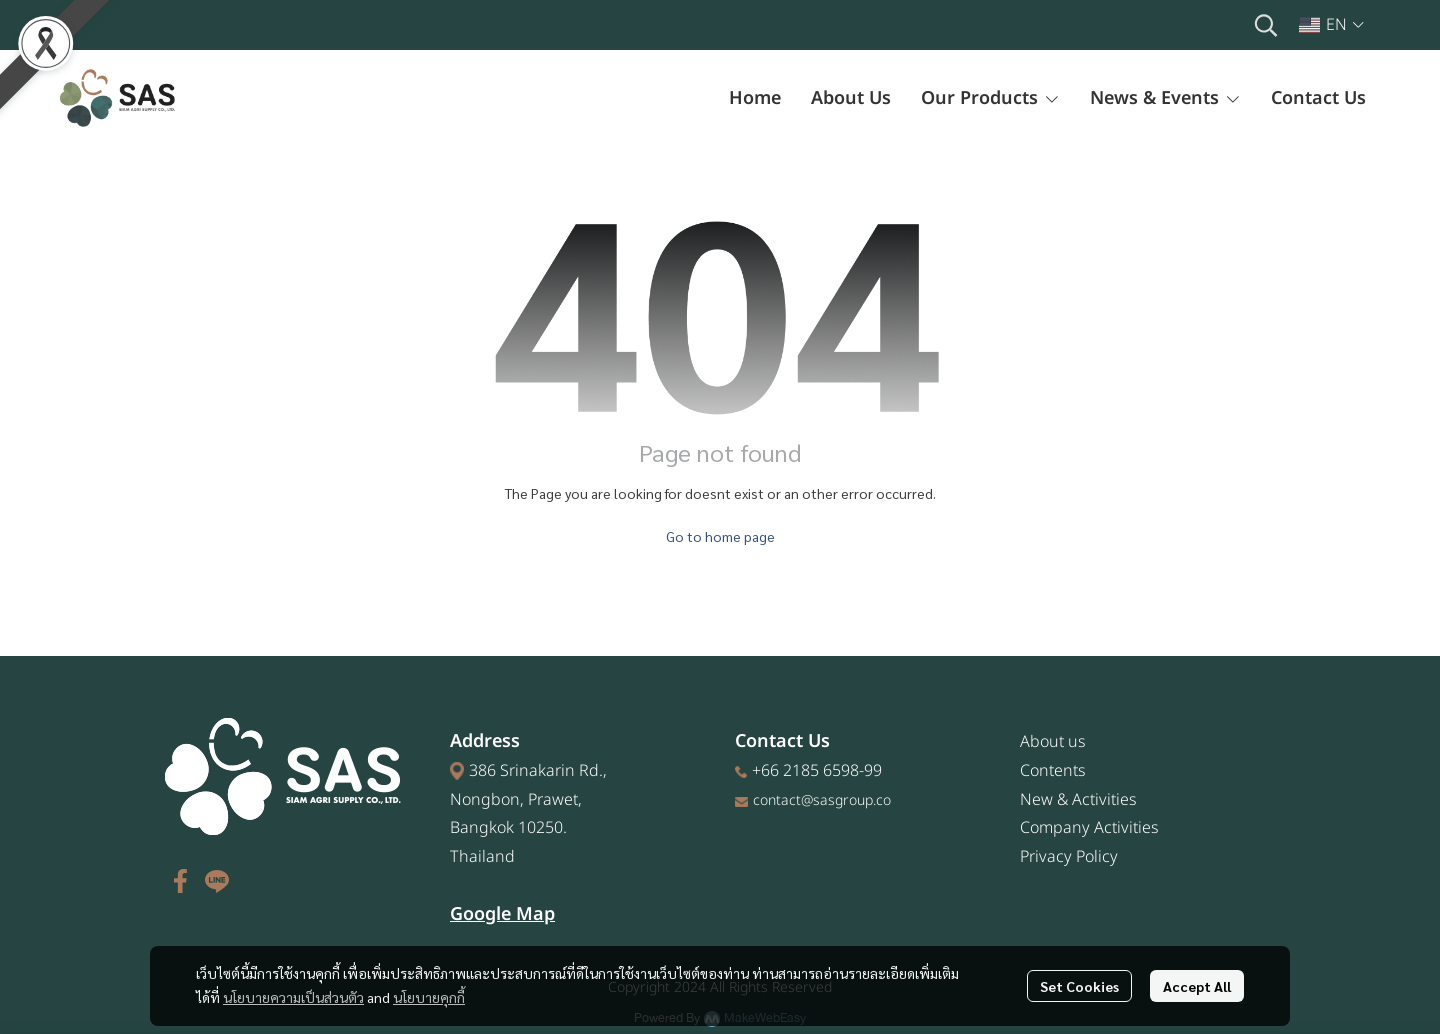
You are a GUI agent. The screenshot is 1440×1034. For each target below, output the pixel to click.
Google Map (502, 914)
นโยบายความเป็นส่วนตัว (293, 997)
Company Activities (1089, 828)
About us (1053, 742)
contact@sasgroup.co (822, 800)
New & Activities (1078, 800)
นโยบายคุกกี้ (429, 997)
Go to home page (720, 536)
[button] (1266, 25)
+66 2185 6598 (805, 771)
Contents (1053, 771)
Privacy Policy (1069, 857)
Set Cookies (1079, 986)
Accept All (1197, 986)
